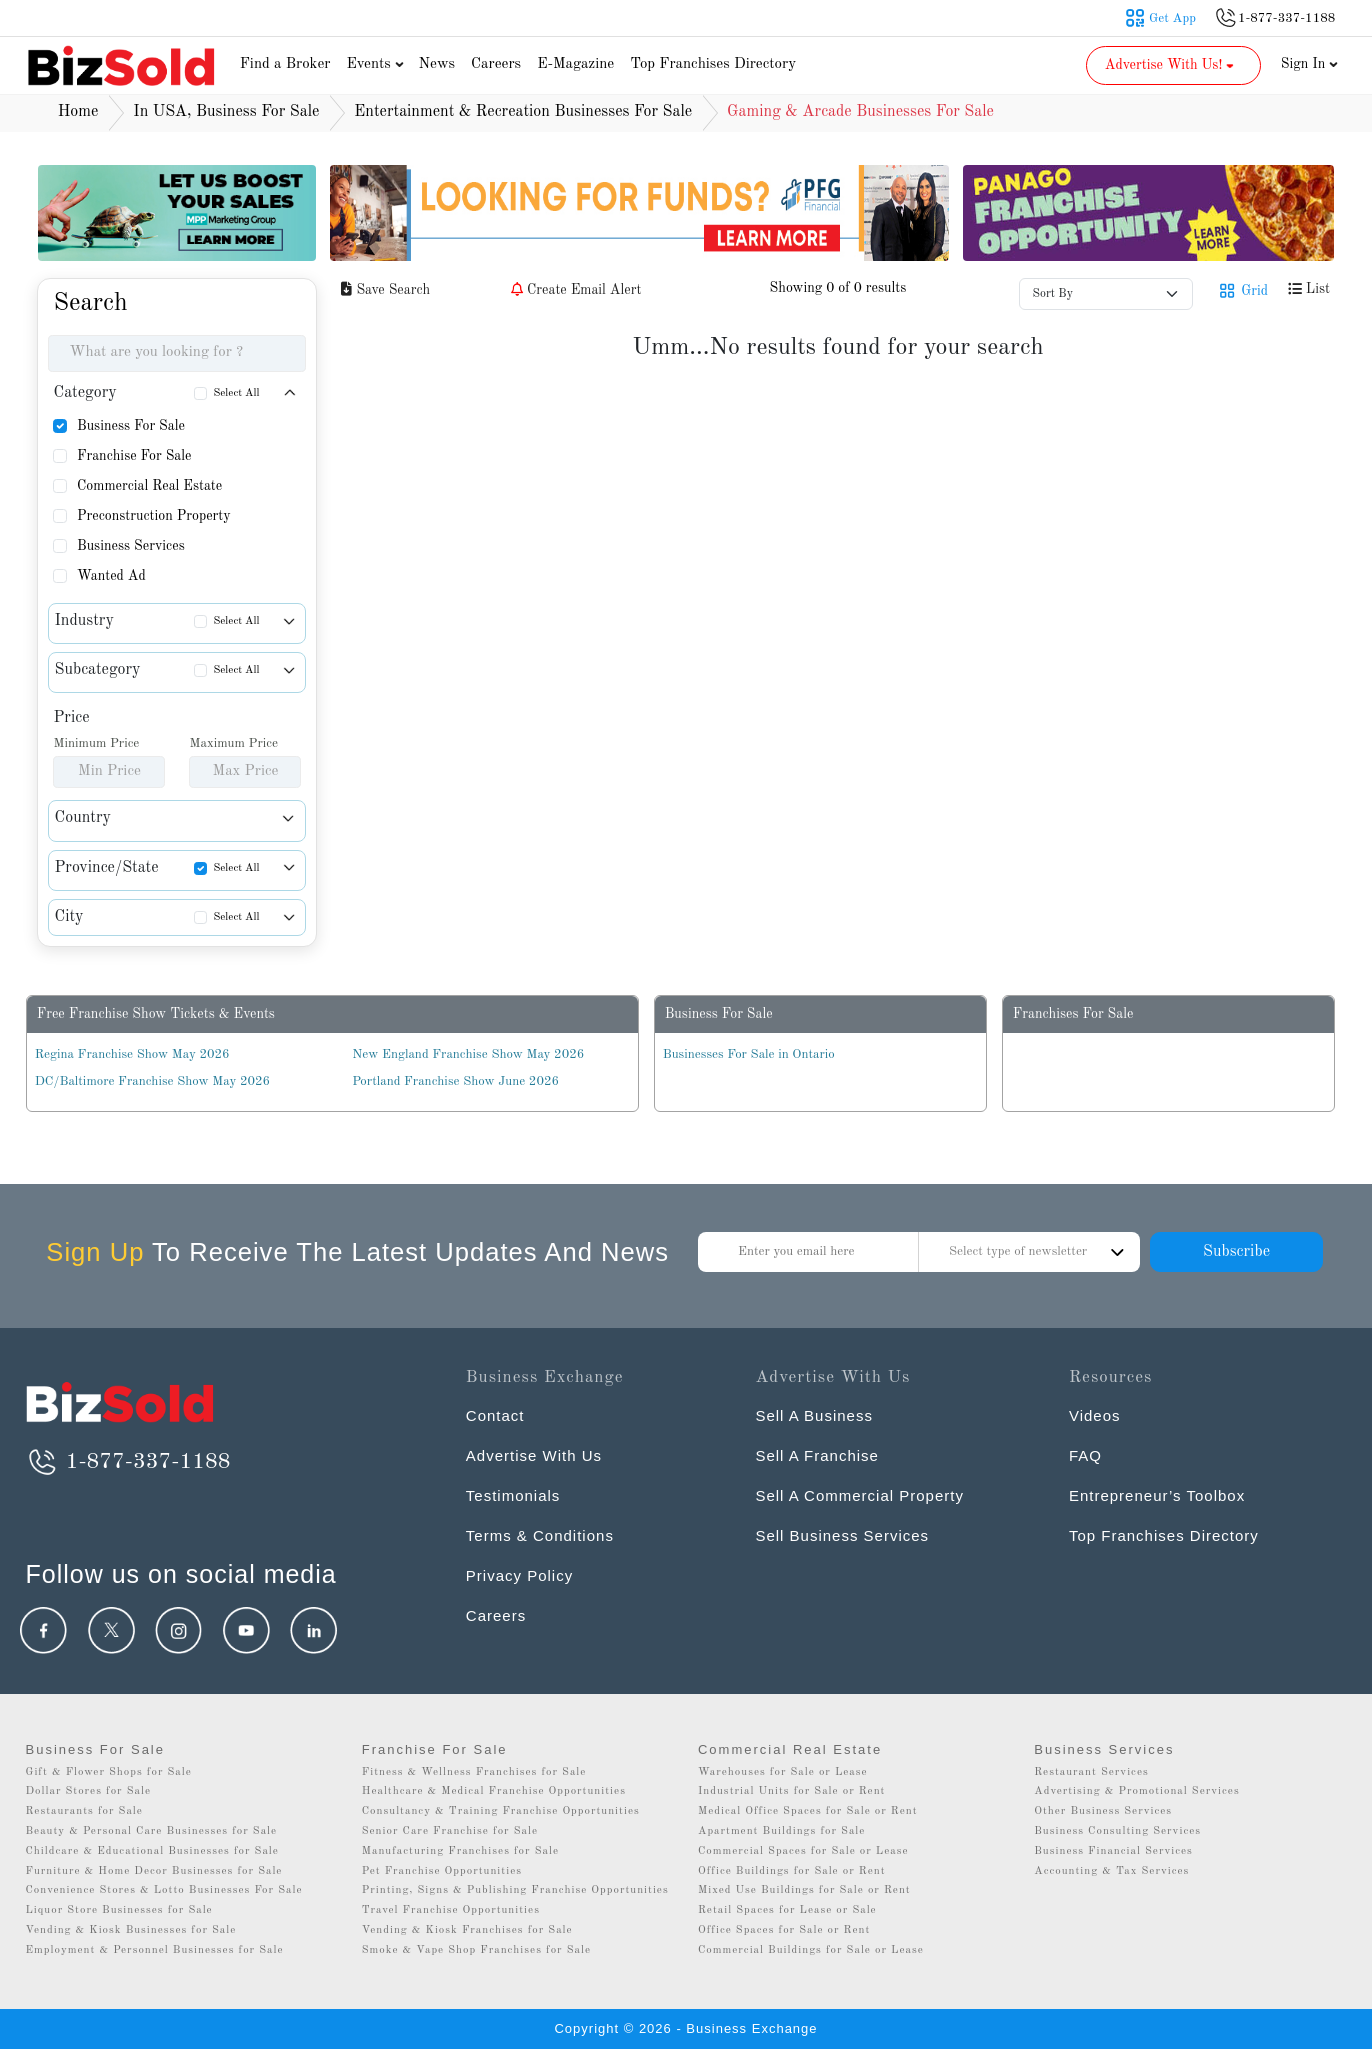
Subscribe (1236, 1252)
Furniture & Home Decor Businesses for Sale (153, 1871)
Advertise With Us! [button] (1171, 65)
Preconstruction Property (154, 516)
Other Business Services (1103, 1811)
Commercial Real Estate (149, 486)
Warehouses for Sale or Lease (783, 1772)
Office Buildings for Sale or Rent (792, 1871)
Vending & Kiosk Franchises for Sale (467, 1930)
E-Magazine (575, 64)
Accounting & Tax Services (1111, 1871)
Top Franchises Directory (713, 64)
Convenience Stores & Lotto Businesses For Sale (163, 1890)
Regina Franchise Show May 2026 (132, 1054)
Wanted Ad (111, 576)
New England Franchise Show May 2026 (468, 1054)
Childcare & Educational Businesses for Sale (151, 1851)
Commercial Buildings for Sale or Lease (811, 1950)
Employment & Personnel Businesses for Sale (154, 1950)
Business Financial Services (1113, 1851)
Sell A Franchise (817, 1455)
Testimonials (513, 1495)
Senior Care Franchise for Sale (450, 1831)
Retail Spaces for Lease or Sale (787, 1910)
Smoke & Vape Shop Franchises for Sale (476, 1950)
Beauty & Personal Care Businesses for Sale (151, 1831)
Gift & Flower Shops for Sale (108, 1772)
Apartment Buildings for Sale (781, 1831)
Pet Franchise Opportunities (442, 1871)
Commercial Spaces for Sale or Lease (803, 1851)
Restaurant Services (1091, 1772)
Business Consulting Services (1117, 1831)
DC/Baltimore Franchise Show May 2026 (152, 1081)
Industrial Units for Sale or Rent (791, 1791)
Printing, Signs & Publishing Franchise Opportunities (515, 1890)
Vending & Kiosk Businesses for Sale (130, 1930)
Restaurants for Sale (83, 1811)
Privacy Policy (519, 1575)
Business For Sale (131, 426)
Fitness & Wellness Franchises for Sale (474, 1772)
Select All (236, 393)
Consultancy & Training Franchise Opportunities (501, 1811)
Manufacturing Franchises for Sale (460, 1851)
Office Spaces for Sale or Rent (784, 1930)
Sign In (1310, 64)
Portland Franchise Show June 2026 (455, 1081)
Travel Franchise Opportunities (451, 1910)
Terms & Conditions (540, 1535)
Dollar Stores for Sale (88, 1791)
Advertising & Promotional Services (1136, 1791)
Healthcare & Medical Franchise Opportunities (494, 1791)
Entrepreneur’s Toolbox (1157, 1495)
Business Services (131, 546)
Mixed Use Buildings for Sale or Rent (804, 1890)
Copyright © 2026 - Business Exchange (685, 2028)
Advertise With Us (534, 1455)
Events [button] (377, 64)
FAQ (1085, 1455)
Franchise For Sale (134, 456)
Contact (495, 1415)
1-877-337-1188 (127, 1462)
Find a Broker (285, 64)
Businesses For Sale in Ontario (749, 1054)
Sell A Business (814, 1415)
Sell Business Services (842, 1535)
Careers (496, 64)
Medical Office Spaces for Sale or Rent (808, 1811)
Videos (1095, 1415)
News (436, 64)
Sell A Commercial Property (859, 1495)
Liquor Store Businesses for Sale (118, 1910)
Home (78, 112)
